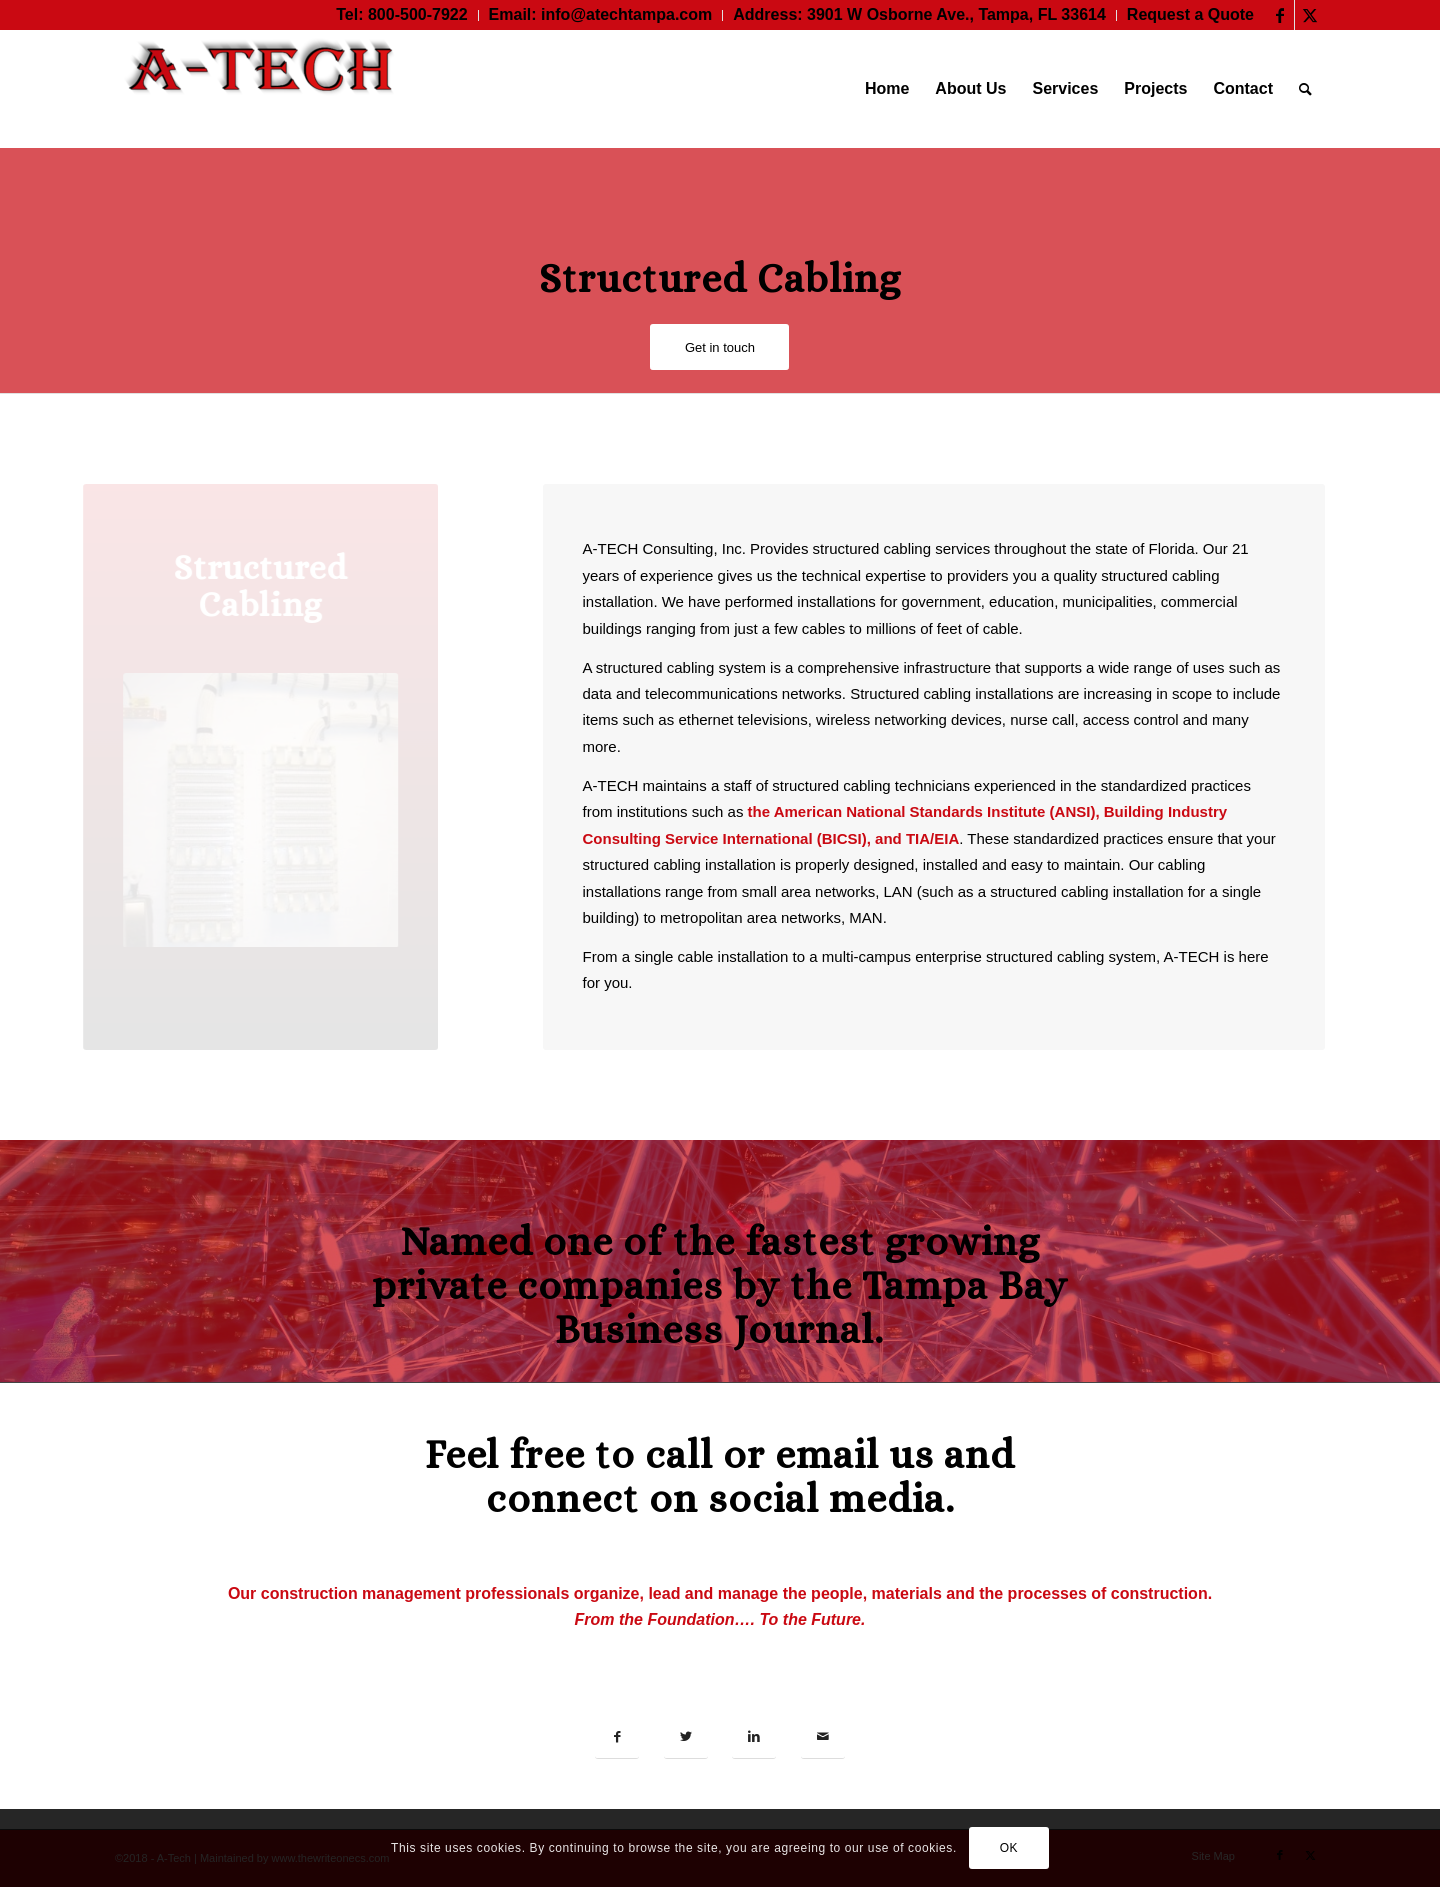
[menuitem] (402, 15)
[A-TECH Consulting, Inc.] (265, 89)
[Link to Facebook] (1279, 15)
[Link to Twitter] (1310, 15)
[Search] (1305, 89)
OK (1009, 1848)
